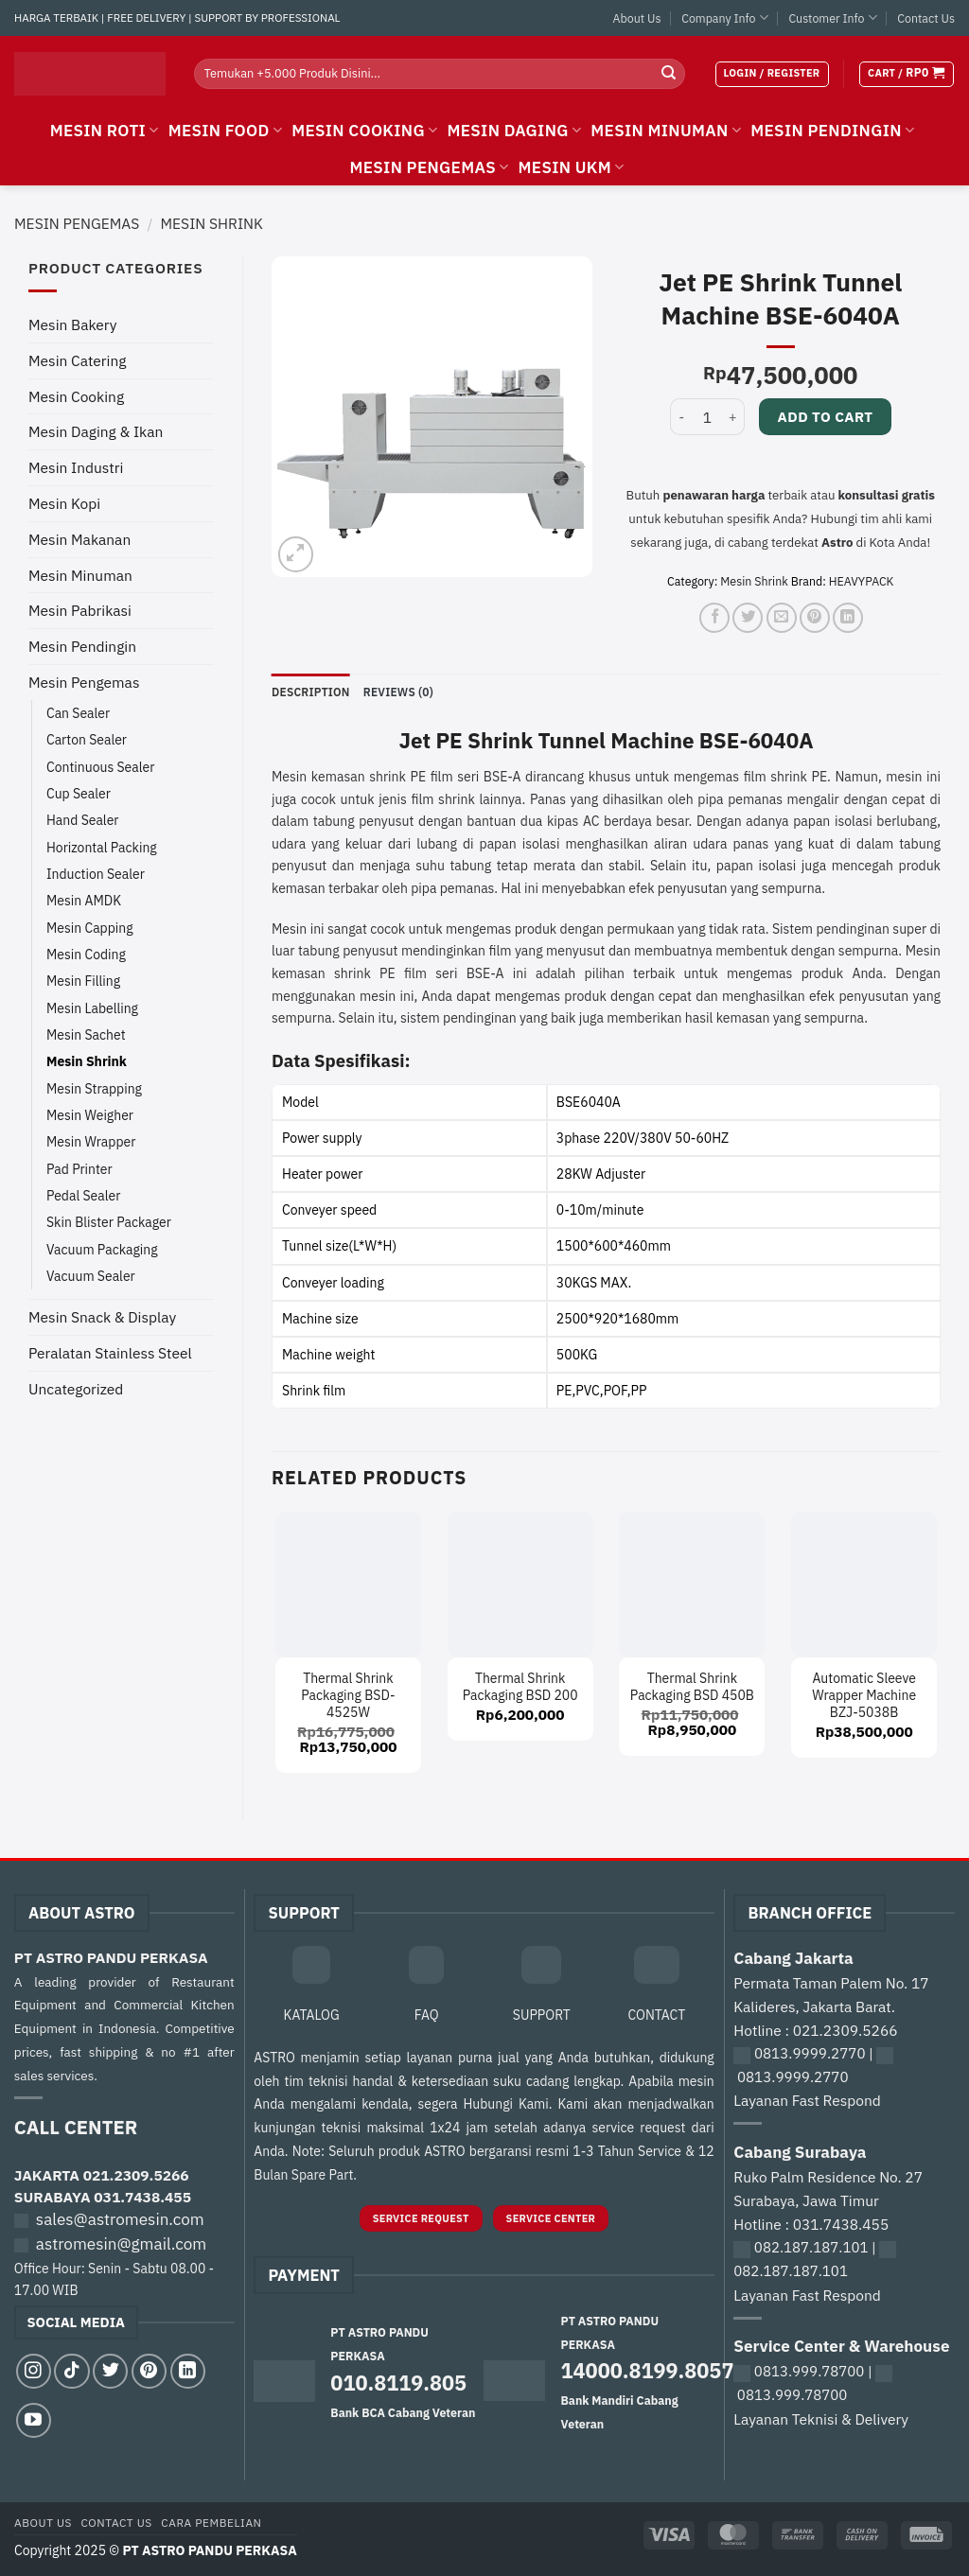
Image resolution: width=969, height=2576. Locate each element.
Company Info (724, 17)
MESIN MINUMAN (665, 130)
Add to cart (824, 417)
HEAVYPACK (861, 580)
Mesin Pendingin (82, 646)
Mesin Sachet (86, 1034)
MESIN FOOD (225, 130)
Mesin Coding (86, 954)
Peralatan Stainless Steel (110, 1352)
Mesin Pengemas (76, 223)
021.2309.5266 (136, 2175)
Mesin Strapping (94, 1088)
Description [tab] (312, 691)
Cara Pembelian (211, 2523)
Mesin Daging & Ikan (95, 431)
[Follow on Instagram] (33, 2372)
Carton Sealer (86, 739)
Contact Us (926, 18)
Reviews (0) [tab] (402, 691)
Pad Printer (79, 1169)
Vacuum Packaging (102, 1249)
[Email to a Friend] (781, 618)
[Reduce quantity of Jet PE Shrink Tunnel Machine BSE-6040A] (681, 416)
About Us (637, 18)
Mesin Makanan (79, 539)
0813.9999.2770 (810, 2053)
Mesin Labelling (92, 1008)
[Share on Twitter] (747, 618)
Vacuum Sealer (90, 1276)
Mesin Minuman (80, 575)
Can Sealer (78, 713)
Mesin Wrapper (90, 1141)
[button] (772, 74)
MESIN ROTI (104, 130)
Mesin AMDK (83, 900)
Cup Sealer (78, 793)
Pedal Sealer (83, 1195)
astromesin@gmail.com (121, 2244)
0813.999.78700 (809, 2372)
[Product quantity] (707, 416)
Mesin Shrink (211, 223)
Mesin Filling (83, 981)
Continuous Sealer (100, 767)
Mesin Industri (75, 467)
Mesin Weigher (89, 1115)
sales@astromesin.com (120, 2220)
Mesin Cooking (76, 396)
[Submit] (668, 74)
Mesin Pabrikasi (80, 610)
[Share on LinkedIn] (848, 618)
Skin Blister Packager (108, 1222)
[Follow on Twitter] (110, 2372)
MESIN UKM (572, 167)
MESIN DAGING (514, 130)
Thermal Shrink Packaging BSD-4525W (348, 1695)
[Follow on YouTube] (33, 2421)
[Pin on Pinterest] (815, 618)
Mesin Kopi (64, 503)
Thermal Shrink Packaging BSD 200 (520, 1687)
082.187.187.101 (811, 2248)
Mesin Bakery (72, 324)
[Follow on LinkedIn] (187, 2372)
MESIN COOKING (364, 130)
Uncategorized (75, 1388)
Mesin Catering (77, 360)
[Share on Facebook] (714, 618)
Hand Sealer (82, 820)
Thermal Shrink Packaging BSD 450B (692, 1687)
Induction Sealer (95, 874)
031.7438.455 (142, 2197)
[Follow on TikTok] (71, 2372)
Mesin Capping (89, 928)
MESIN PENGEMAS (428, 167)
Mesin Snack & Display (102, 1316)
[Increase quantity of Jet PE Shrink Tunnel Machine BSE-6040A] (733, 416)
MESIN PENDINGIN (832, 130)
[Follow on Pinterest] (149, 2372)
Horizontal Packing (101, 847)
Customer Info (832, 17)
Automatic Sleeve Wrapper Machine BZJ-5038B (864, 1695)
